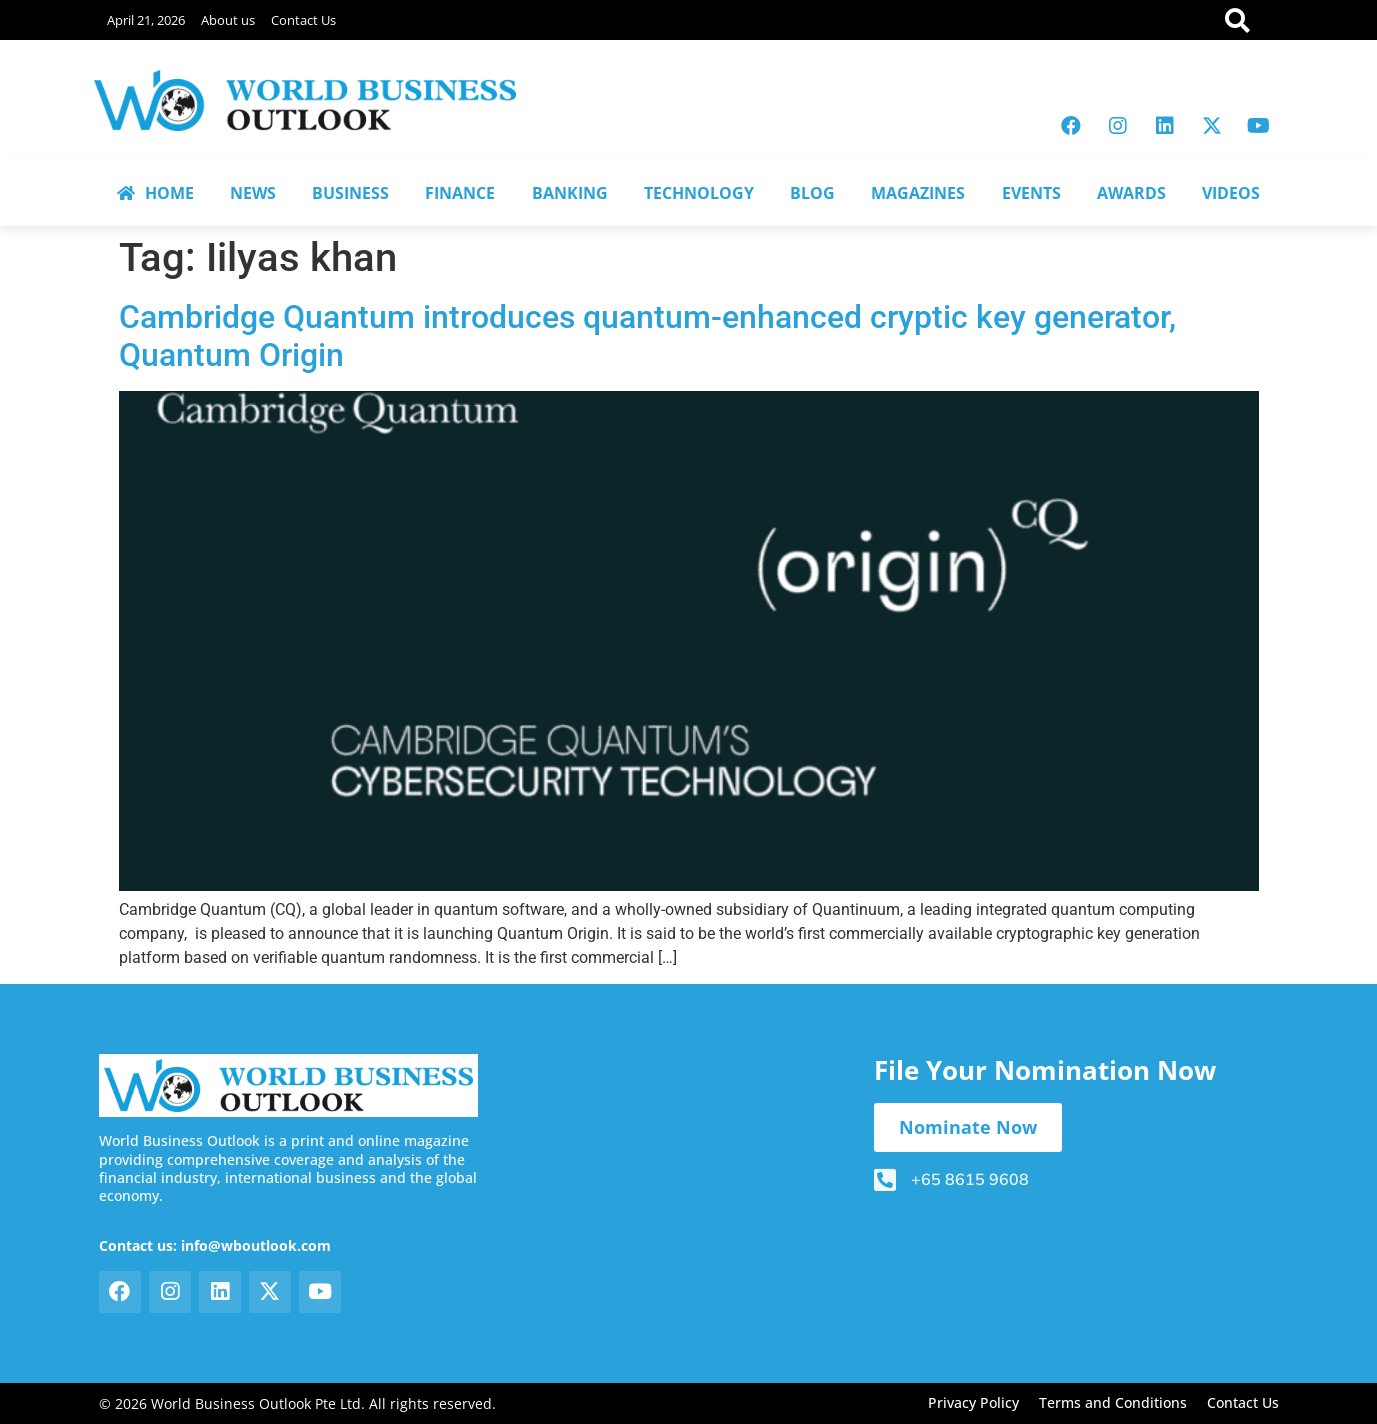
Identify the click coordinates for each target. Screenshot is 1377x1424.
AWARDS (1131, 193)
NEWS (253, 193)
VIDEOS (1231, 193)
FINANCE (460, 193)
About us (228, 20)
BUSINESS (350, 193)
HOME (155, 193)
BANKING (570, 193)
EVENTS (1031, 193)
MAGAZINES (918, 193)
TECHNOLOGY (699, 193)
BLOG (812, 193)
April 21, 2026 (146, 20)
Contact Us (303, 20)
